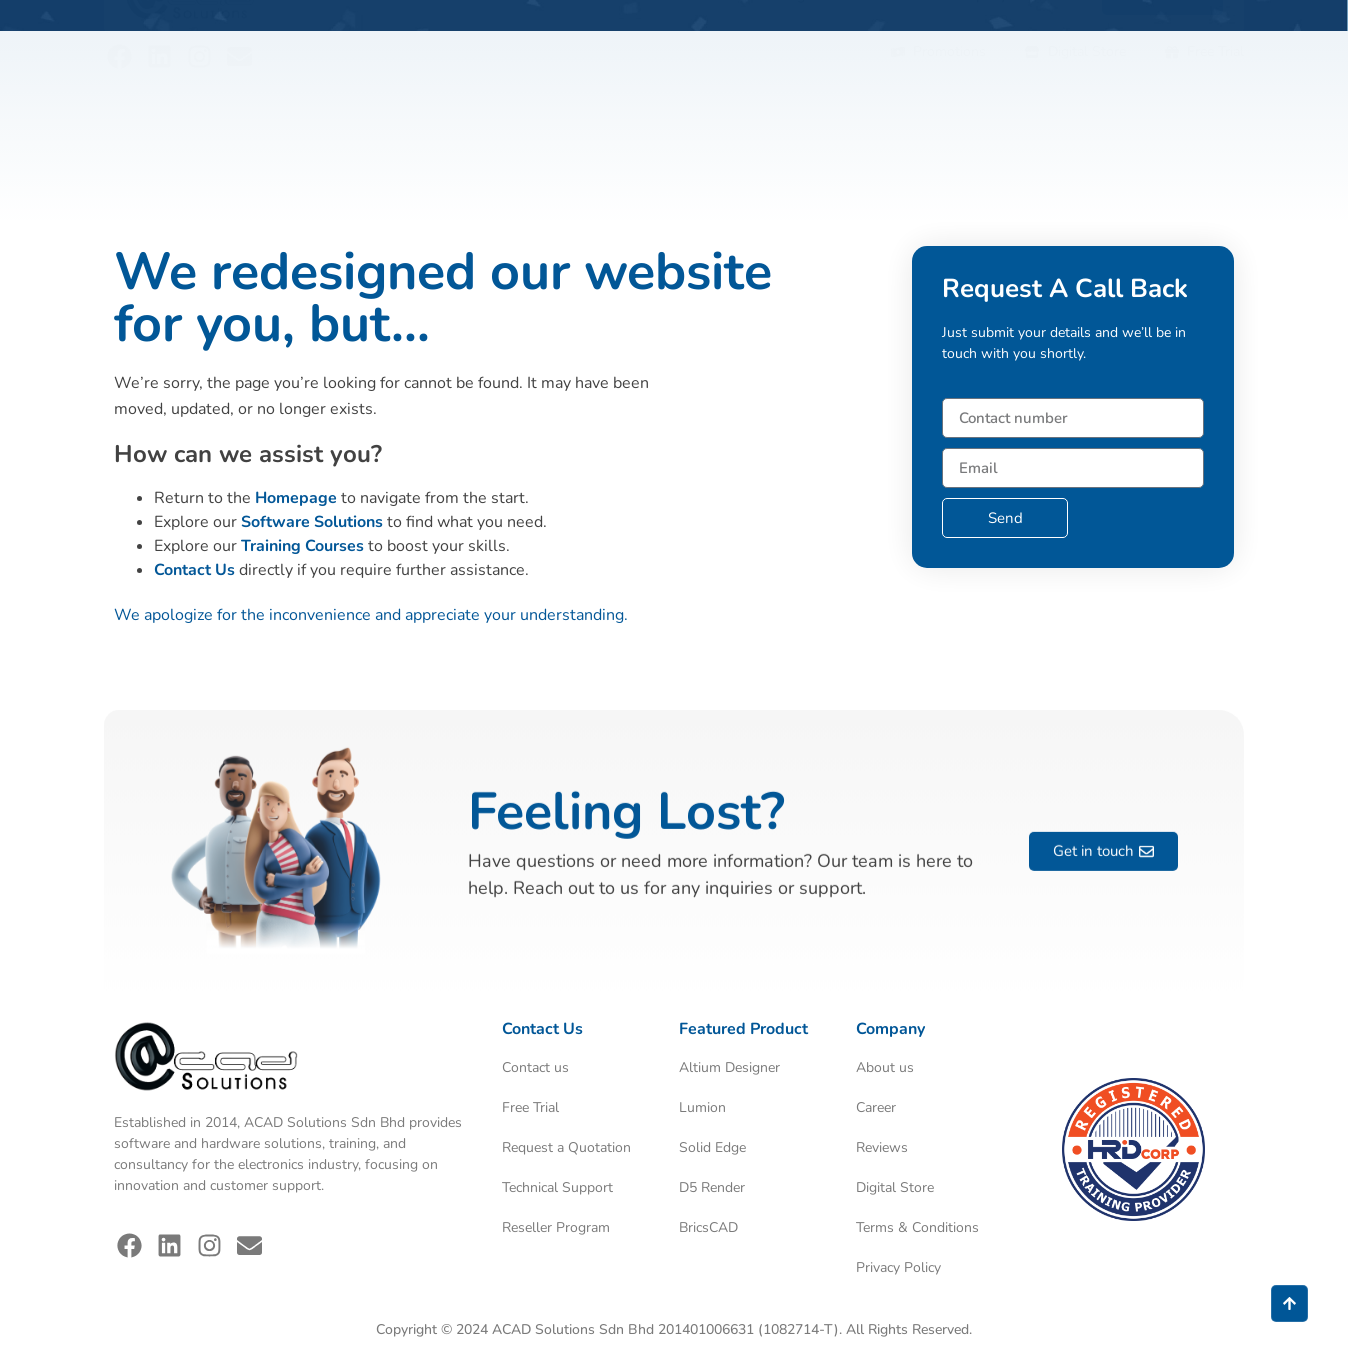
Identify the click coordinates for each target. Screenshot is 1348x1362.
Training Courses (302, 546)
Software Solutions (312, 522)
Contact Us (194, 570)
